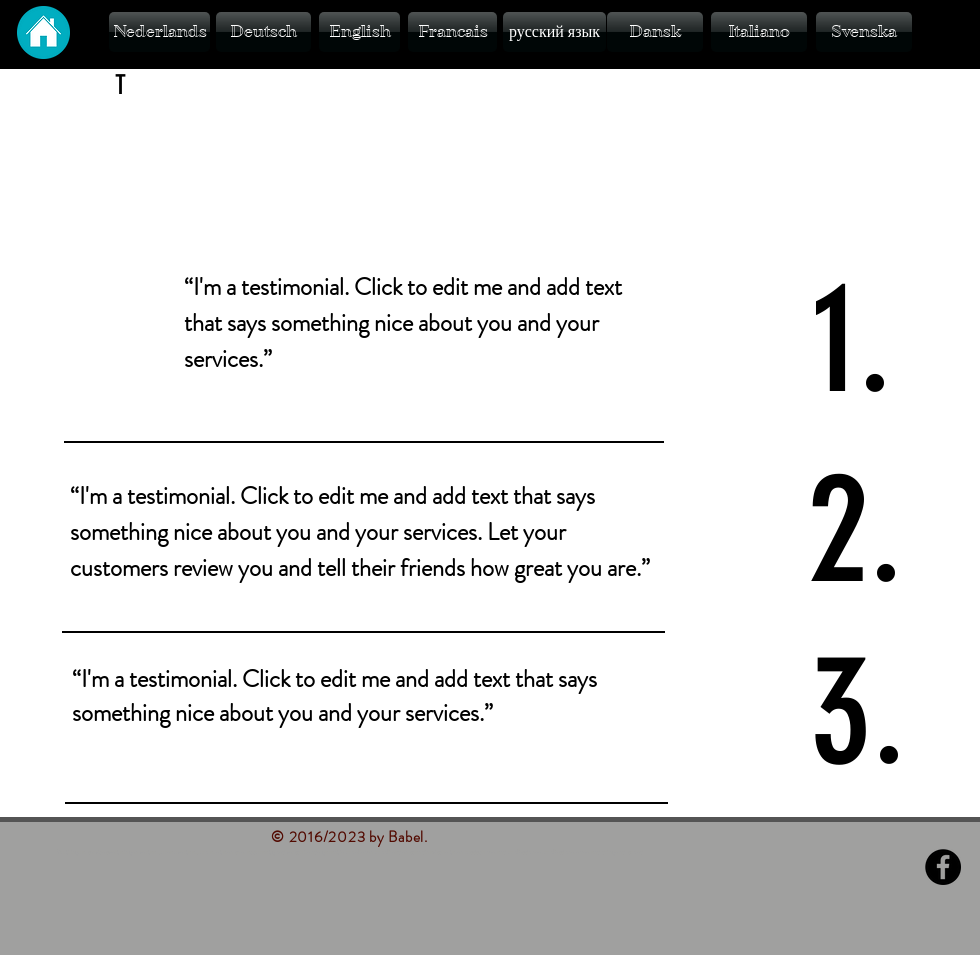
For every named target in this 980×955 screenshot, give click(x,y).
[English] (359, 32)
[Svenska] (864, 32)
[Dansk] (655, 32)
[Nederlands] (159, 32)
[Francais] (452, 32)
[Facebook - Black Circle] (943, 867)
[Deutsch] (263, 32)
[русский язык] (554, 32)
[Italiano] (759, 32)
